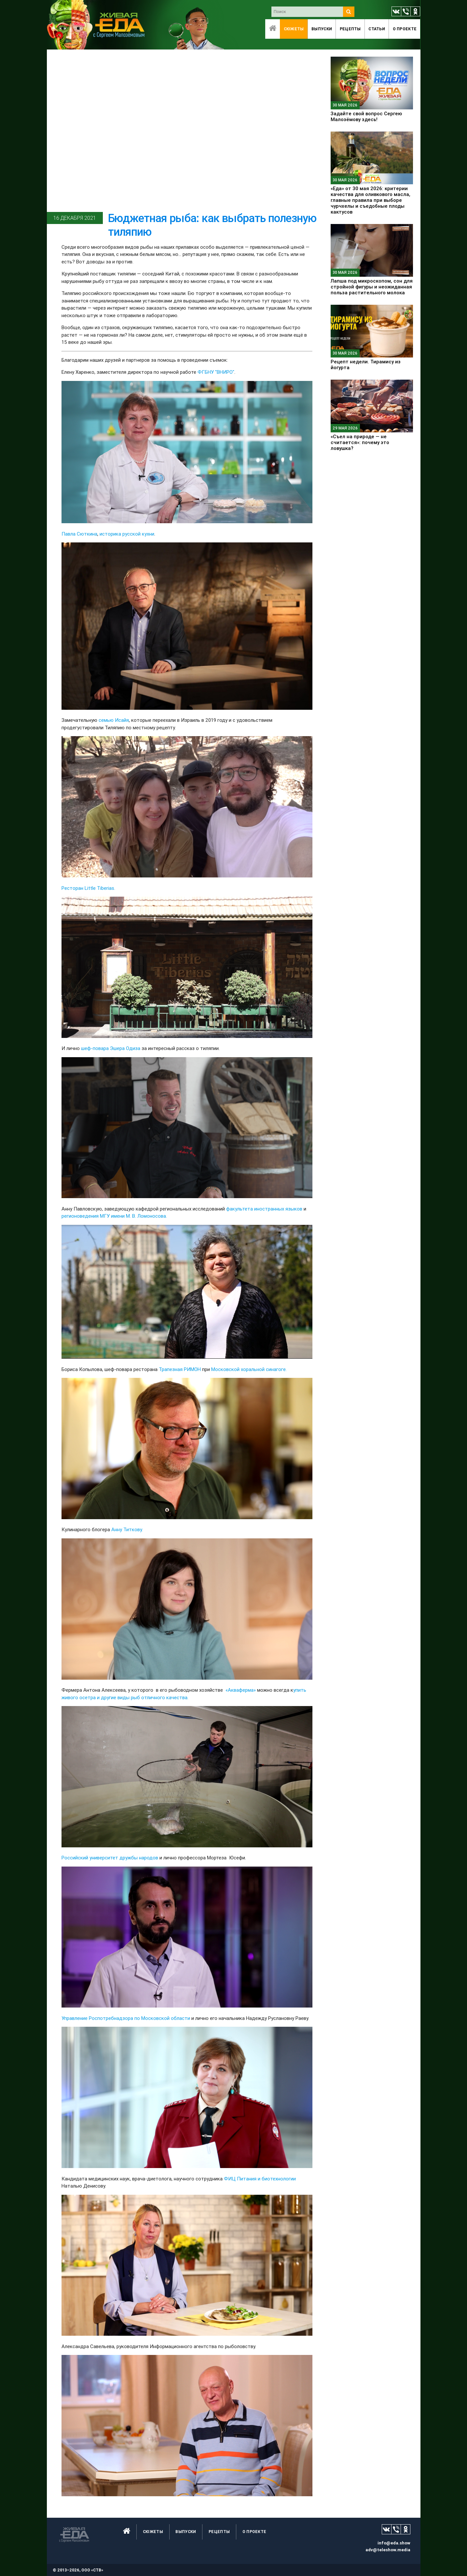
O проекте (405, 28)
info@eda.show (394, 2543)
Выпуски (321, 28)
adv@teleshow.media (387, 2550)
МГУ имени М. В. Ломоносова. (133, 1216)
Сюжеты (294, 28)
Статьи (376, 28)
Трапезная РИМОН (180, 1369)
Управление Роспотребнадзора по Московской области (126, 2018)
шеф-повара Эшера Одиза (110, 1048)
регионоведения (80, 1216)
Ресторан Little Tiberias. (88, 888)
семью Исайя (114, 720)
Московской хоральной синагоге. (249, 1369)
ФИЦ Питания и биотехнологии (260, 2179)
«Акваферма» (241, 1690)
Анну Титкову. (127, 1529)
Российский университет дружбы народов (110, 1858)
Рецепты (350, 28)
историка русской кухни (127, 534)
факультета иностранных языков (264, 1209)
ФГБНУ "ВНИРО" (216, 372)
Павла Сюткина (79, 534)
